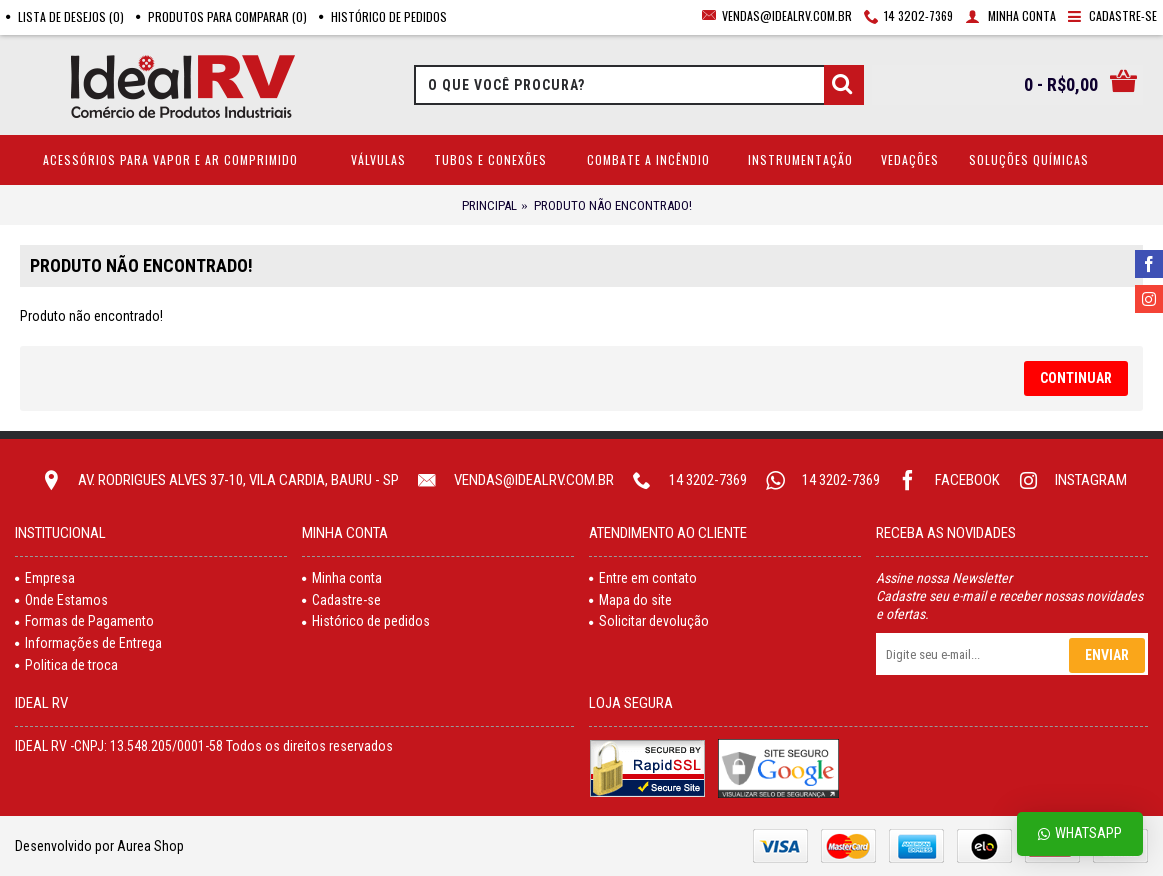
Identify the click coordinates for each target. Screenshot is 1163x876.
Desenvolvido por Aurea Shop (99, 846)
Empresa (45, 578)
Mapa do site (630, 600)
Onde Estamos (61, 600)
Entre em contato (643, 578)
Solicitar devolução (649, 621)
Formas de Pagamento (84, 621)
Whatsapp (1080, 833)
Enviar (1107, 655)
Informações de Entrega (88, 643)
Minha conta (342, 578)
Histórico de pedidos (366, 621)
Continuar (1076, 378)
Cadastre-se (341, 600)
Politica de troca (66, 665)
